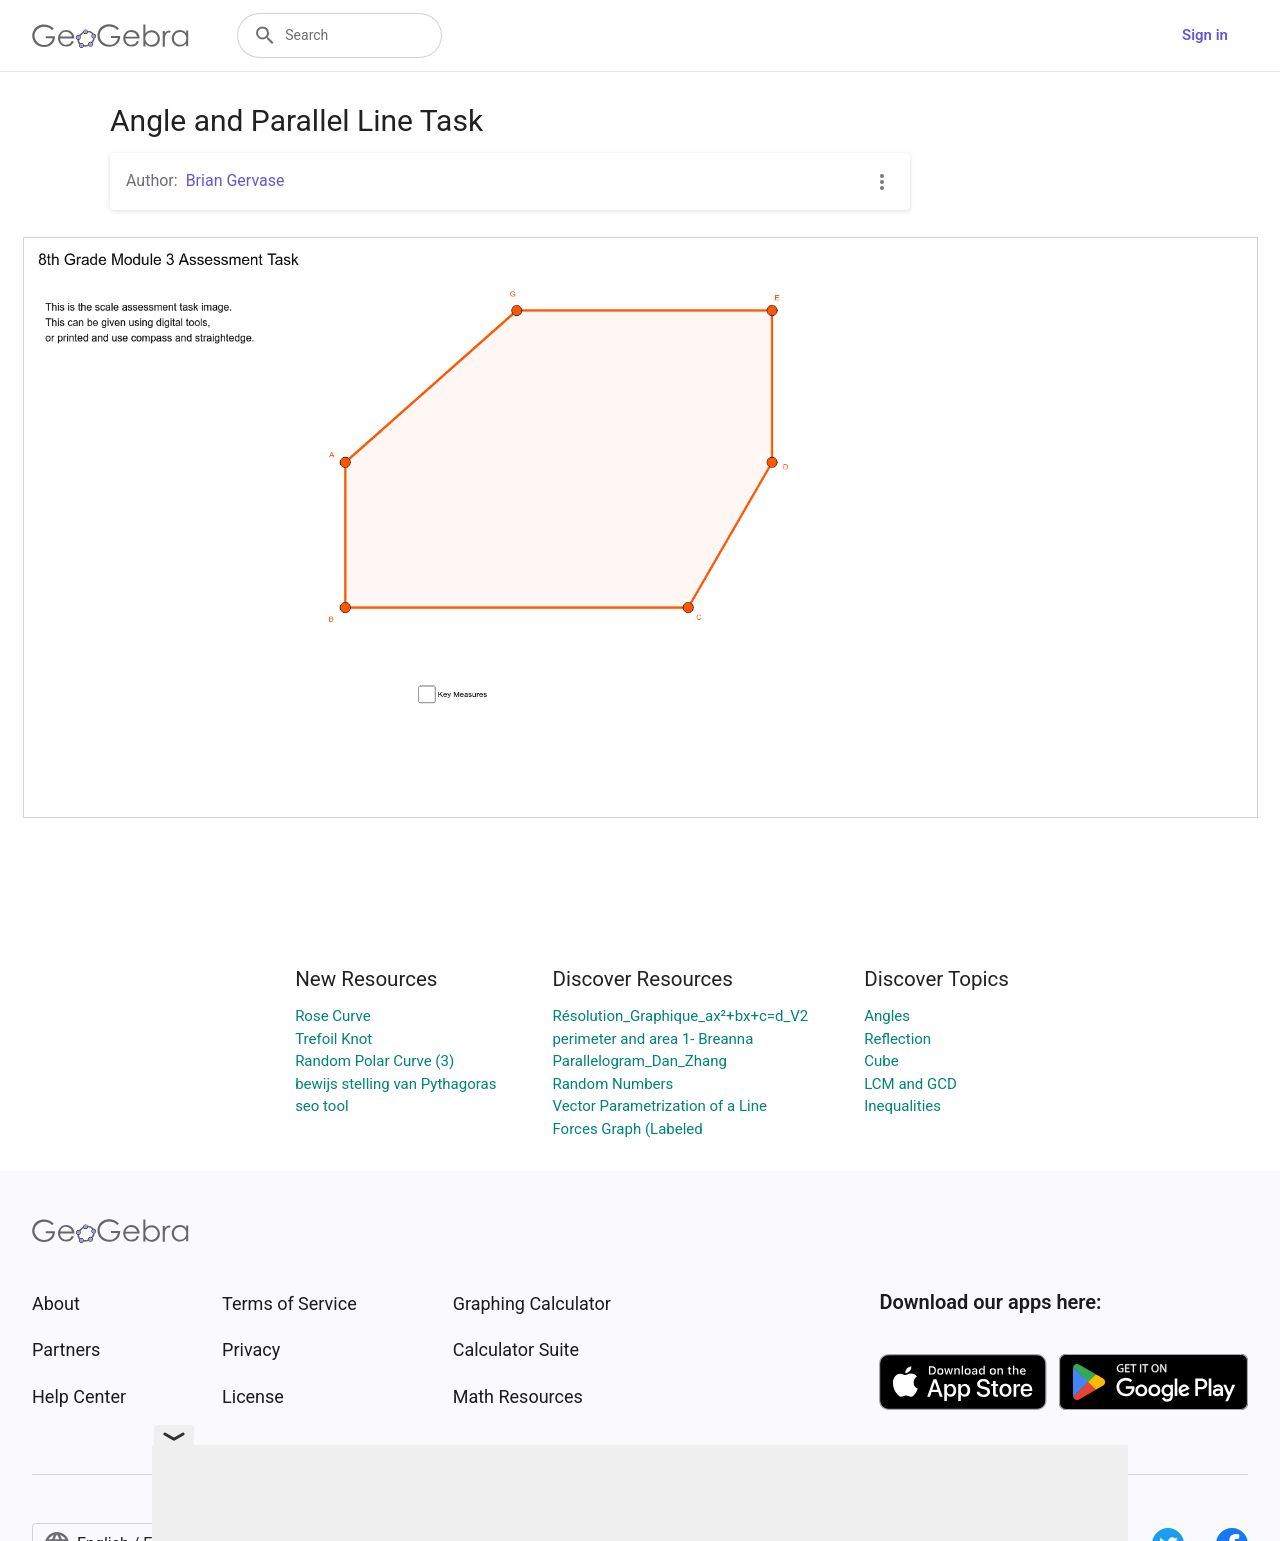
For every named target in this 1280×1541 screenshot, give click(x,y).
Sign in (1205, 35)
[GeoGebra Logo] (110, 36)
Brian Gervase (235, 180)
